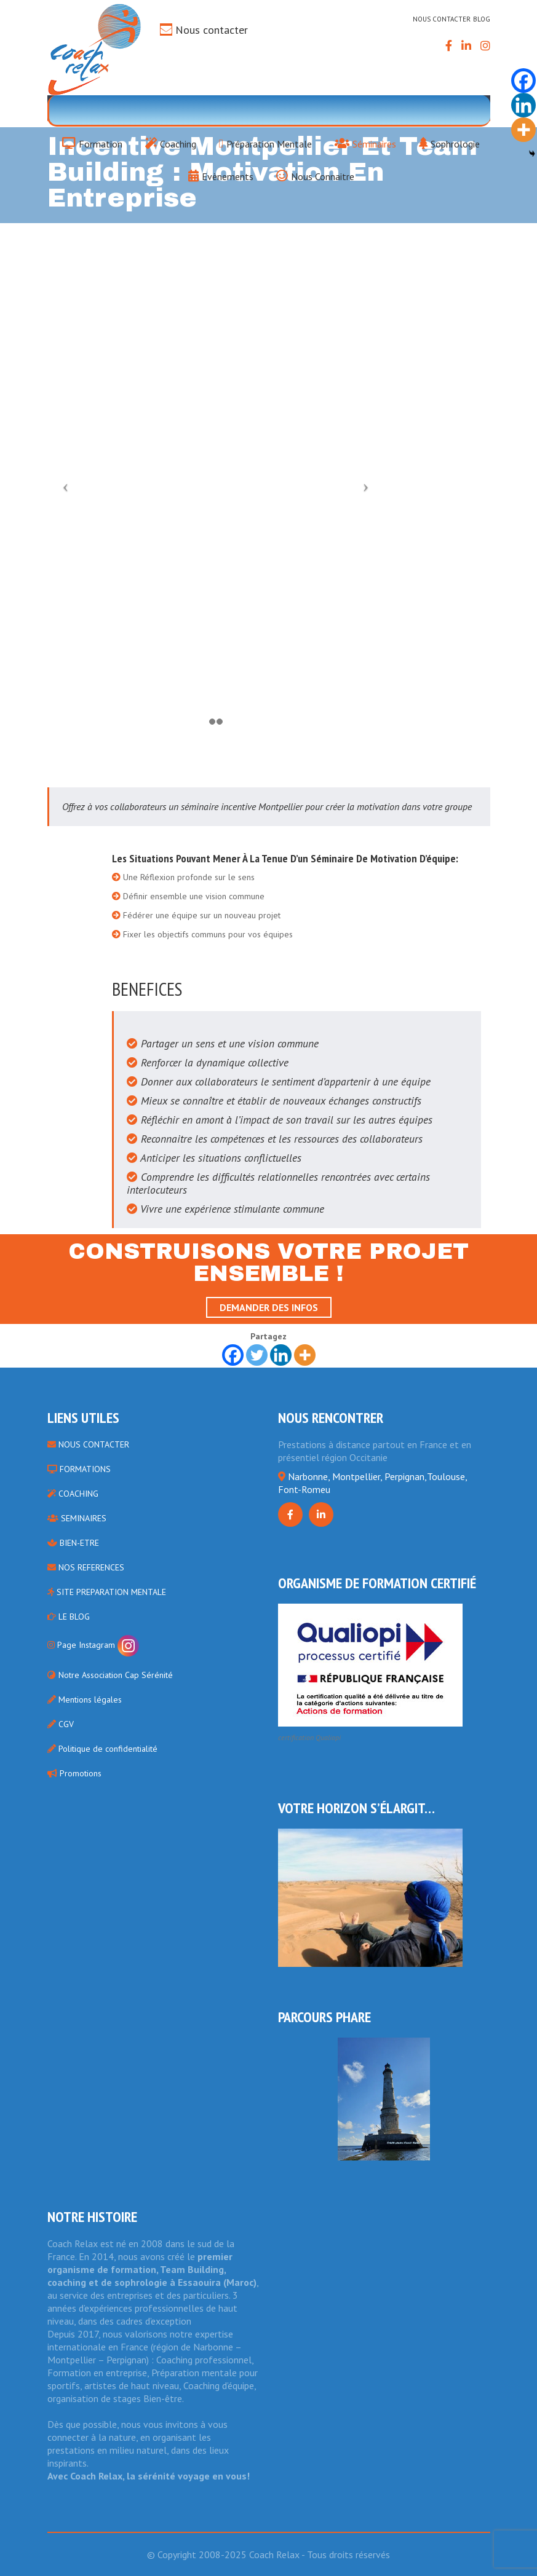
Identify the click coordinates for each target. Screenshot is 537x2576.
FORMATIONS (79, 1469)
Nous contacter (211, 30)
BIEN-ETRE (73, 1542)
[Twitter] (257, 1355)
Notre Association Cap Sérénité (110, 1674)
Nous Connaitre (315, 175)
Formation (92, 143)
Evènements (220, 175)
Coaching (170, 143)
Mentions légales (84, 1699)
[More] (305, 1355)
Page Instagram (93, 1644)
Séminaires (365, 143)
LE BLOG (68, 1616)
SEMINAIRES (76, 1518)
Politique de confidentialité (102, 1748)
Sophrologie (449, 143)
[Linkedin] (281, 1355)
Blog (481, 19)
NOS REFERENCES (85, 1567)
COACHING (72, 1493)
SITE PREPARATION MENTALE (106, 1591)
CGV (60, 1724)
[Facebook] (233, 1355)
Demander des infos (269, 1307)
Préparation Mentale (265, 143)
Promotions (74, 1773)
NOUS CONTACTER (88, 1444)
